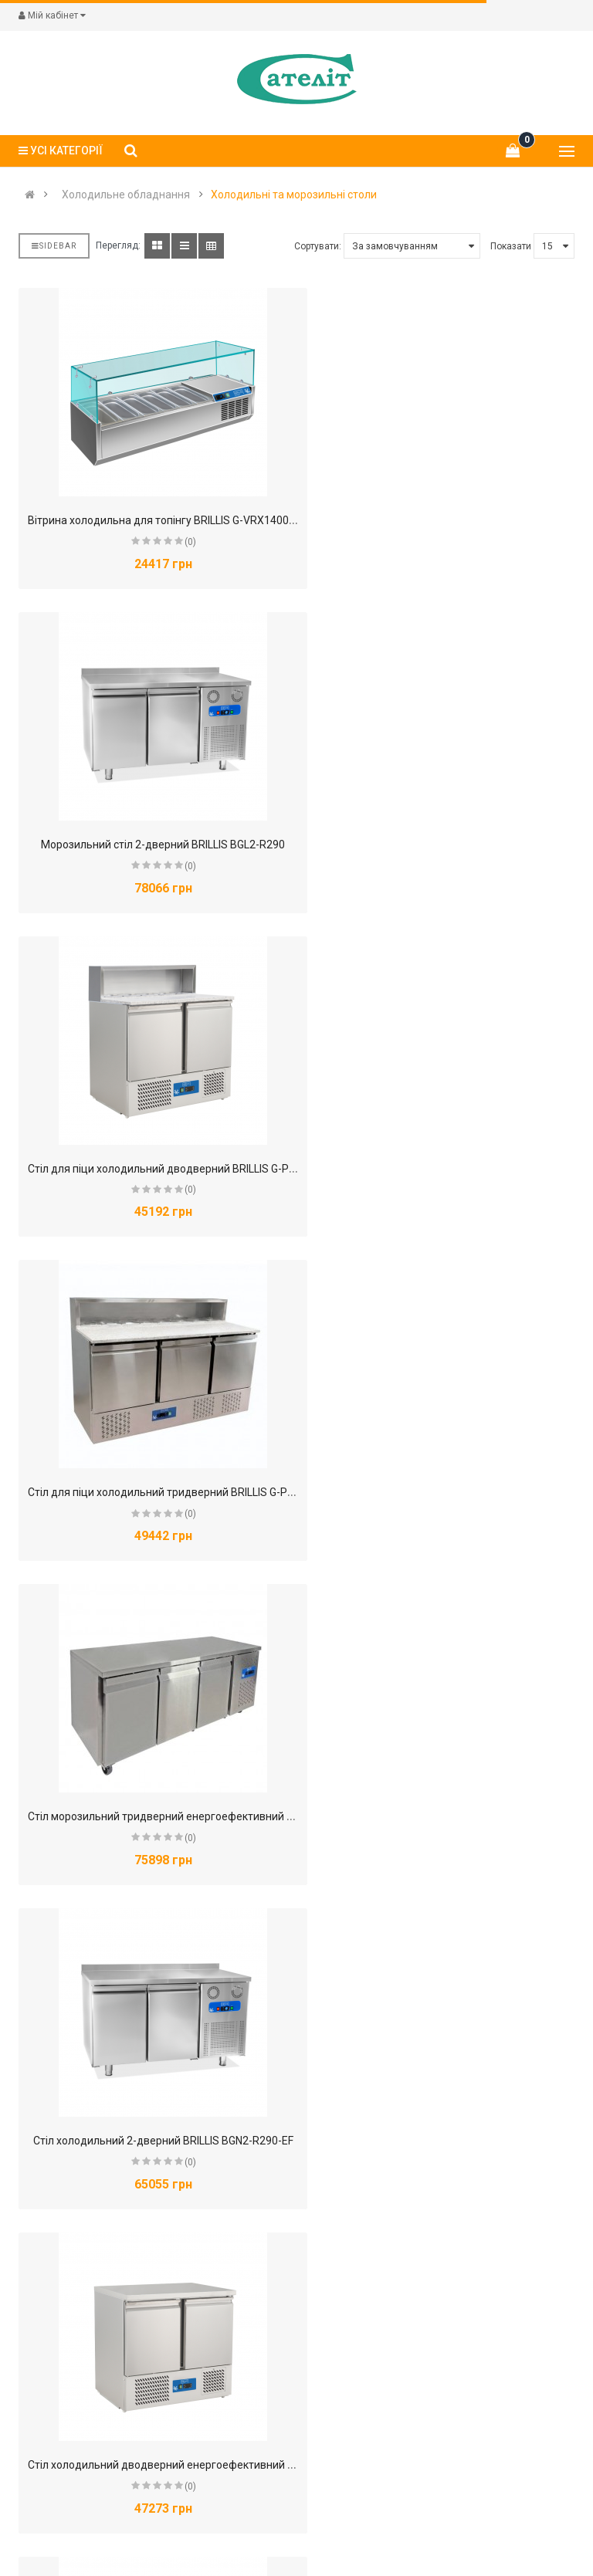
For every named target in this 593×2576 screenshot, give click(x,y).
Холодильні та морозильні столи (294, 194)
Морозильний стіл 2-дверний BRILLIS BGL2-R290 (442, 520)
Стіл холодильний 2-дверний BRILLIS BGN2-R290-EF (447, 1169)
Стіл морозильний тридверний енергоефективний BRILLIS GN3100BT (203, 1169)
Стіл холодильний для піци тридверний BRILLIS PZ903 (165, 2140)
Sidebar (54, 246)
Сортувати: (317, 246)
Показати (510, 246)
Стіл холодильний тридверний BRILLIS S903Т (152, 2465)
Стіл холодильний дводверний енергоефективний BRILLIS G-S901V (198, 1492)
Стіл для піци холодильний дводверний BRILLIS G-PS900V (174, 844)
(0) (179, 542)
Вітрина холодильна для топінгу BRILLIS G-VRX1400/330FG (176, 520)
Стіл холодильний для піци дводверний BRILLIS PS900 (165, 1816)
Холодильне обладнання (126, 194)
